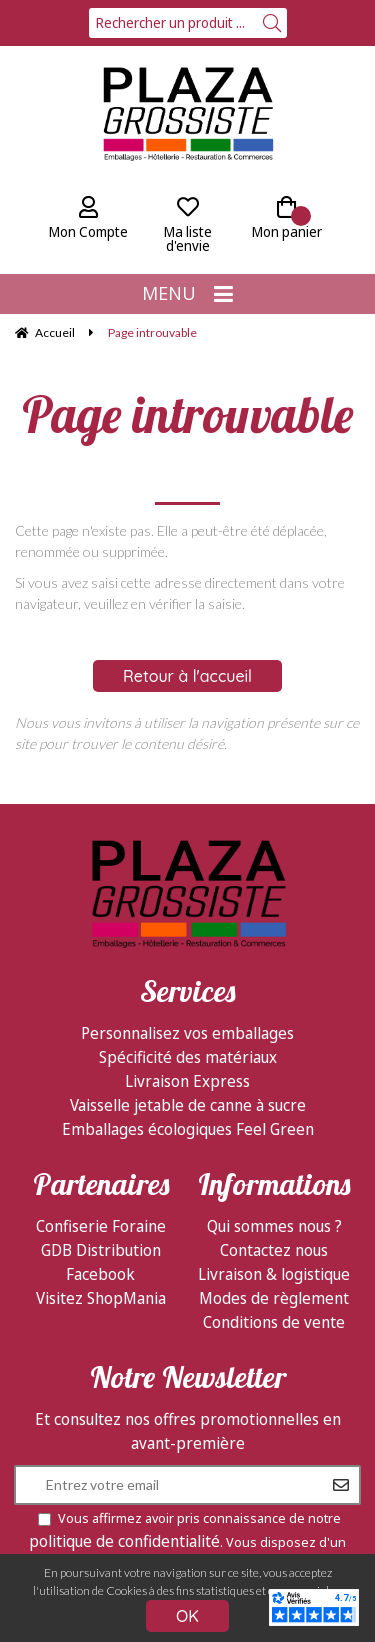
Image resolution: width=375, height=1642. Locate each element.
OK (187, 1616)
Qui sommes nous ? (274, 1226)
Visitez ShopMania (101, 1298)
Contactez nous (274, 1250)
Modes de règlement (274, 1298)
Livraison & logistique (274, 1274)
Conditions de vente (274, 1322)
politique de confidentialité (124, 1541)
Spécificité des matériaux (188, 1057)
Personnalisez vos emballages (187, 1033)
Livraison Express (187, 1081)
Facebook (100, 1274)
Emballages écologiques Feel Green (188, 1129)
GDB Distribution (101, 1250)
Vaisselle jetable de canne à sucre (188, 1105)
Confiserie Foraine (101, 1226)
